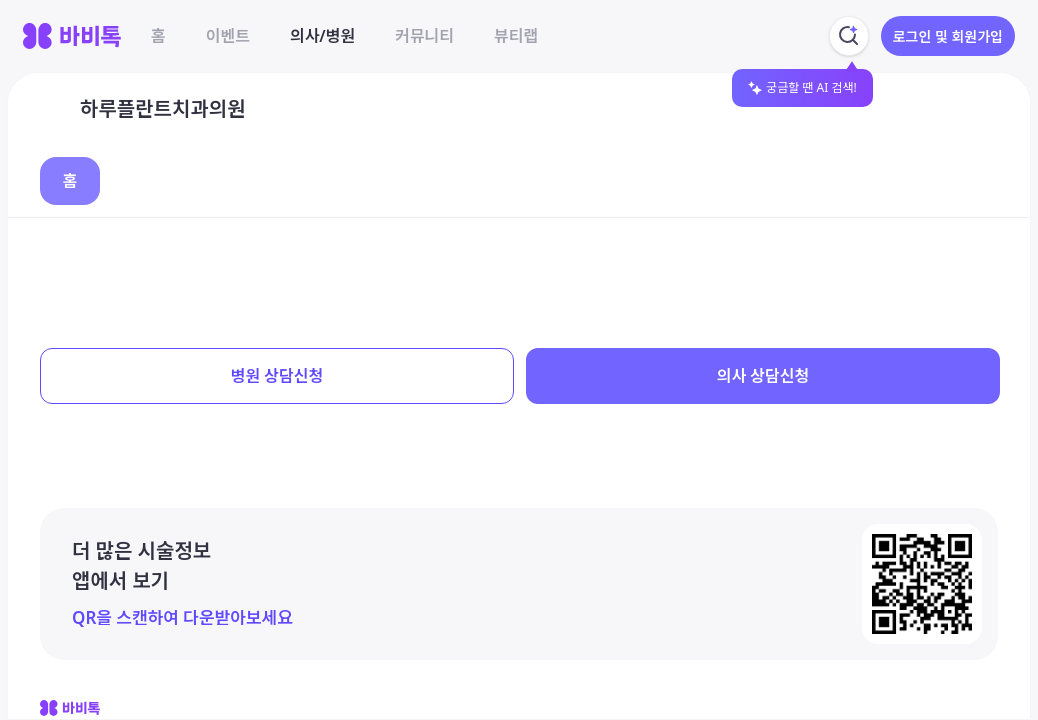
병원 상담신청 (277, 376)
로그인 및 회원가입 (948, 36)
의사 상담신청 (763, 376)
